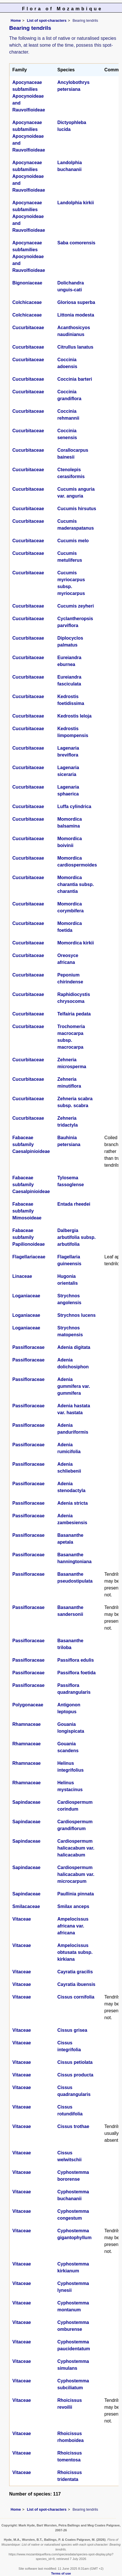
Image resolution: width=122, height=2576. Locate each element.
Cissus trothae (73, 2126)
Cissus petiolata (75, 2062)
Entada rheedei (73, 1204)
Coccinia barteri (74, 379)
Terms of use (61, 2573)
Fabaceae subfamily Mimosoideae (26, 1211)
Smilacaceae (26, 1906)
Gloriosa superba (76, 302)
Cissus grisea (72, 2030)
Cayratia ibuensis (76, 1984)
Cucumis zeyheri (75, 606)
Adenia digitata (73, 1347)
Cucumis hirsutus (76, 508)
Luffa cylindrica (74, 806)
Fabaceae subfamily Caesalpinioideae (31, 1144)
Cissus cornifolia (75, 1997)
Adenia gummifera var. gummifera (73, 1386)
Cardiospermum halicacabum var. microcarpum (75, 1874)
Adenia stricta (72, 1503)
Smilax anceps (73, 1906)
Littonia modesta (75, 315)
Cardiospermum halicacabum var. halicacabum (75, 1848)
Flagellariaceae (28, 1256)
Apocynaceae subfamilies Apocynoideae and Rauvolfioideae (28, 96)
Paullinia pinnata (75, 1893)
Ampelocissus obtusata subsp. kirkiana (75, 1952)
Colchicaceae (27, 302)
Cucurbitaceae (28, 327)
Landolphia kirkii (75, 202)
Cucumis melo (73, 540)
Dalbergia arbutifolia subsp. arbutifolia (76, 1237)
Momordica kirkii (75, 942)
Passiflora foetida (76, 1672)
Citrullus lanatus (75, 347)
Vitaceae (21, 1919)
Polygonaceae (27, 1704)
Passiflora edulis (75, 1660)
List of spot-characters (47, 20)
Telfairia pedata (74, 1013)
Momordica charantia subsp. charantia (75, 884)
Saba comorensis (76, 242)
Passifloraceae (28, 1347)
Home (16, 20)
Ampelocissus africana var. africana (72, 1926)
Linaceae (22, 1276)
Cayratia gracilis (75, 1971)
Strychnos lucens (76, 1315)
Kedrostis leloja (74, 716)
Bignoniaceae (27, 282)
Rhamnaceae (26, 1724)
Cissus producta (75, 2074)
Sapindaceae (26, 1802)
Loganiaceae (26, 1295)
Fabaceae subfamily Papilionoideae (28, 1237)
